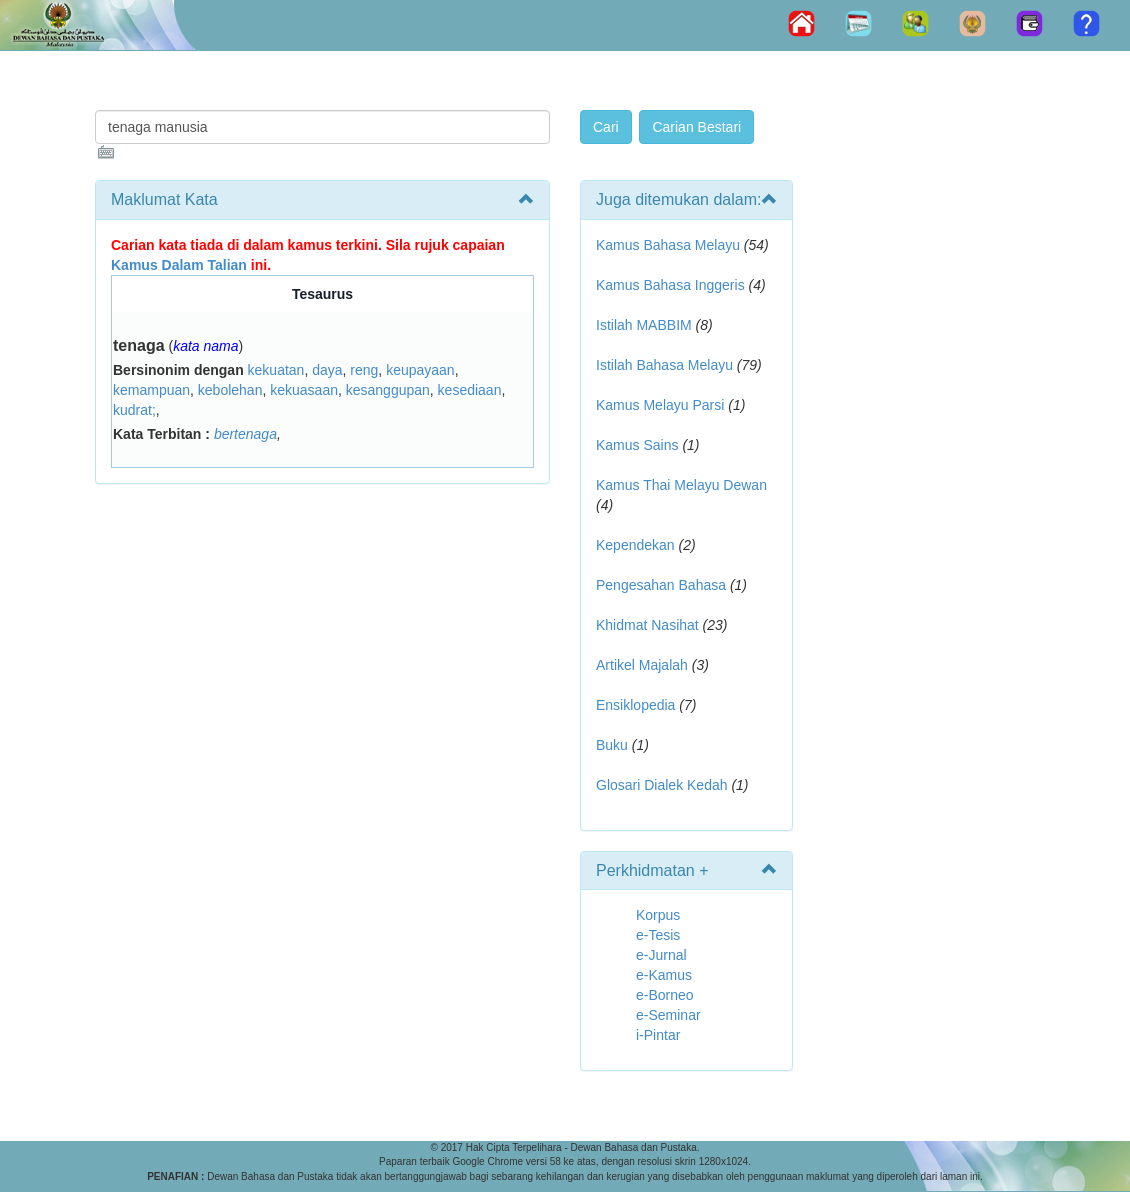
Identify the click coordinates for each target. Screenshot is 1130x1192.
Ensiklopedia (635, 705)
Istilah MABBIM (644, 325)
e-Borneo (665, 995)
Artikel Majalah (642, 665)
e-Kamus (664, 975)
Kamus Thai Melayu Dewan (681, 485)
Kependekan (635, 545)
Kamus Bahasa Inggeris (670, 285)
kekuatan (276, 370)
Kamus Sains (637, 445)
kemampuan (151, 390)
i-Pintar (658, 1035)
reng (364, 370)
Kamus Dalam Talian (179, 265)
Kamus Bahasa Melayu (670, 245)
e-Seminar (668, 1015)
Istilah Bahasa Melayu (664, 365)
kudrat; (134, 410)
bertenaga (245, 434)
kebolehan (230, 390)
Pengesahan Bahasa (661, 585)
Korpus (658, 915)
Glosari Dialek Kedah (662, 785)
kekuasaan (304, 390)
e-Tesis (658, 935)
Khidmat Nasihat (647, 625)
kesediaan (470, 390)
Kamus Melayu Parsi (660, 405)
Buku (612, 745)
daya (327, 370)
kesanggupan (388, 390)
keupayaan (420, 370)
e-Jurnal (661, 955)
